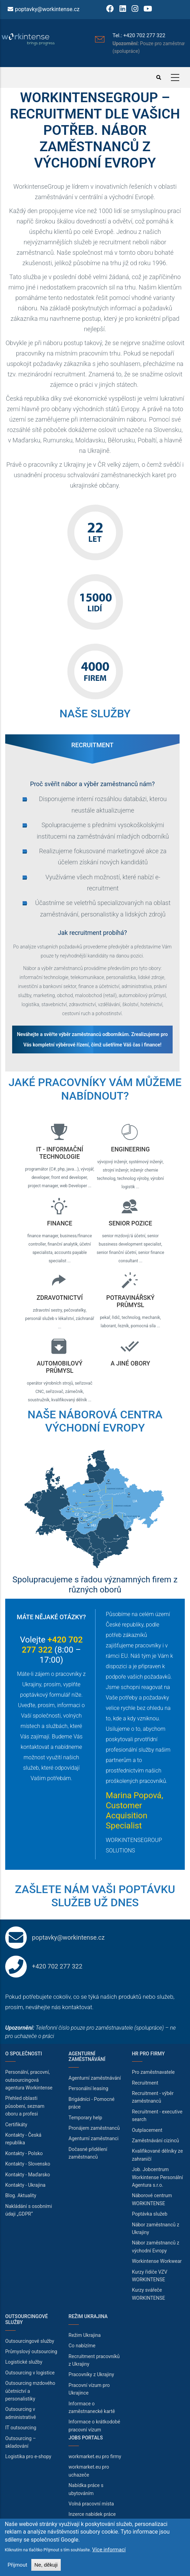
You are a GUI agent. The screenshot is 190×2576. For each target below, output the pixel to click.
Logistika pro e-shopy (28, 2456)
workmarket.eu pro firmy (94, 2456)
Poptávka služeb (149, 2214)
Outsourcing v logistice (30, 2372)
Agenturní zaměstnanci (93, 2138)
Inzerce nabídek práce (92, 2514)
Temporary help (85, 2117)
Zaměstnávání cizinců (155, 2140)
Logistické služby (23, 2362)
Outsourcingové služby (29, 2341)
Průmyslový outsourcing (31, 2351)
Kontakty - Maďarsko (27, 2174)
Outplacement (147, 2130)
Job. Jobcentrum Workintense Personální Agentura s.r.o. (157, 2177)
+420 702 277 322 (57, 1966)
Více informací (108, 2549)
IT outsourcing (20, 2427)
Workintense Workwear (157, 2261)
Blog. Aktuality (20, 2195)
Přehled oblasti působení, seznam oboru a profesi (24, 2106)
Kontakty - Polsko (24, 2153)
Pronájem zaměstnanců (94, 2128)
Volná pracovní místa (91, 2503)
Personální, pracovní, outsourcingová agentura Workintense (28, 2079)
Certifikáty (16, 2124)
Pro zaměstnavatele (153, 2072)
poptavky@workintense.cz (47, 9)
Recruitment (145, 2083)
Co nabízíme (81, 2345)
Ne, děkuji (46, 2565)
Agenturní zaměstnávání (94, 2078)
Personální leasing (88, 2088)
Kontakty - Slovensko (27, 2164)
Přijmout (17, 2565)
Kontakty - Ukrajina (25, 2185)
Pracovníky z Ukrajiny (91, 2374)
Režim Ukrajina (84, 2335)
